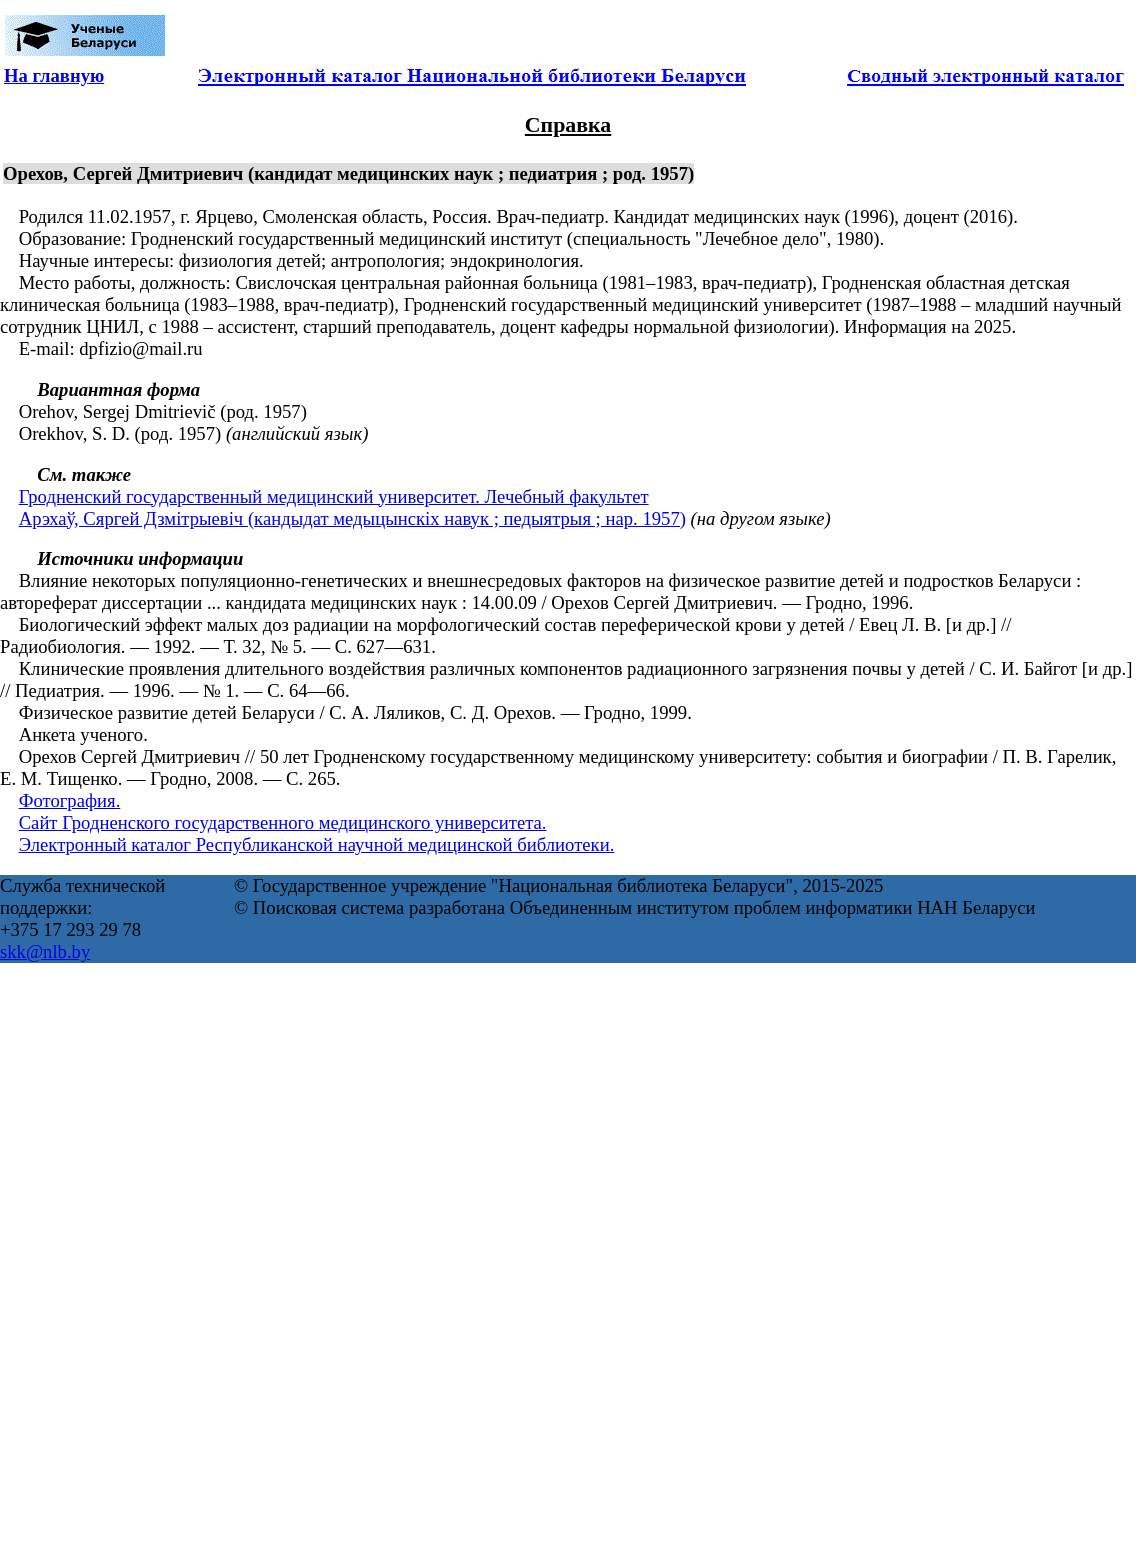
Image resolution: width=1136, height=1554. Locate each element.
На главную (54, 75)
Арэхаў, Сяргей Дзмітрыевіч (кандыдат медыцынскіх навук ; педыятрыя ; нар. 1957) (352, 518)
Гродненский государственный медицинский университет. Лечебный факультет (334, 496)
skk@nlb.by (45, 951)
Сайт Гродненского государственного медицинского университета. (283, 822)
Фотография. (70, 800)
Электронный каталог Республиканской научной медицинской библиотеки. (317, 844)
